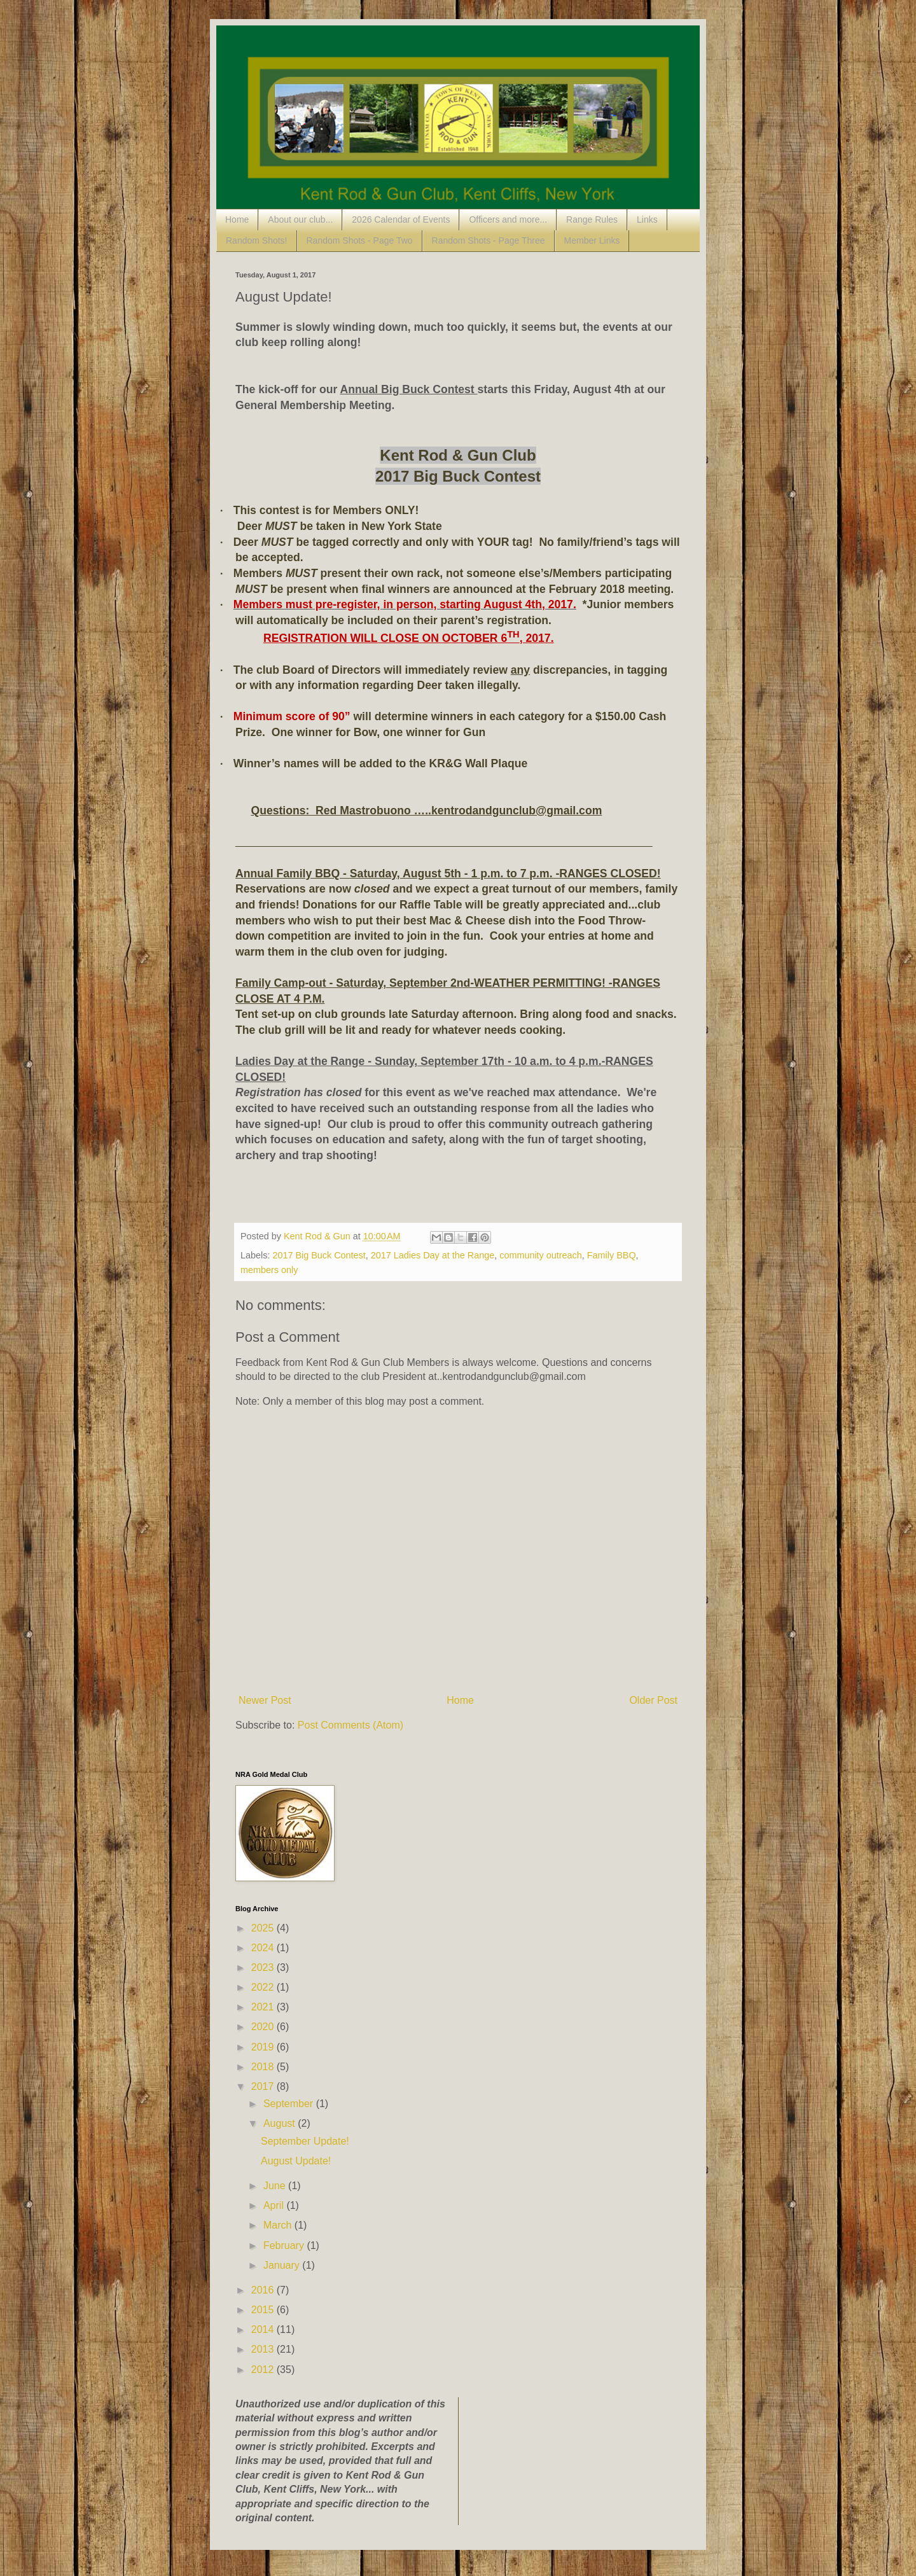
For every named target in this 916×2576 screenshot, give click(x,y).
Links (647, 219)
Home (237, 219)
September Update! (305, 2141)
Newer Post (265, 1700)
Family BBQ (611, 1255)
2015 (264, 2309)
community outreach (540, 1255)
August (280, 2123)
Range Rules (592, 219)
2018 (264, 2066)
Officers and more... (508, 219)
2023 (264, 1967)
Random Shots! (257, 240)
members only (269, 1270)
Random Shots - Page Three (488, 240)
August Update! (296, 2160)
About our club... (300, 219)
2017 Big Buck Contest (318, 1255)
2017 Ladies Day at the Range (432, 1255)
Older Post (653, 1700)
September (289, 2103)
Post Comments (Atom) (350, 1725)
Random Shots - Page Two (360, 240)
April (274, 2205)
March (279, 2225)
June (275, 2185)
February (285, 2245)
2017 (264, 2086)
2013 (264, 2349)
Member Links (592, 240)
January (282, 2265)
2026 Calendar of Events (401, 219)
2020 (264, 2026)
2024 (264, 1947)
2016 (264, 2290)
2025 (264, 1928)
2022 (264, 1987)
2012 (264, 2369)
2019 (264, 2047)
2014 (264, 2329)
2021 (264, 2007)
